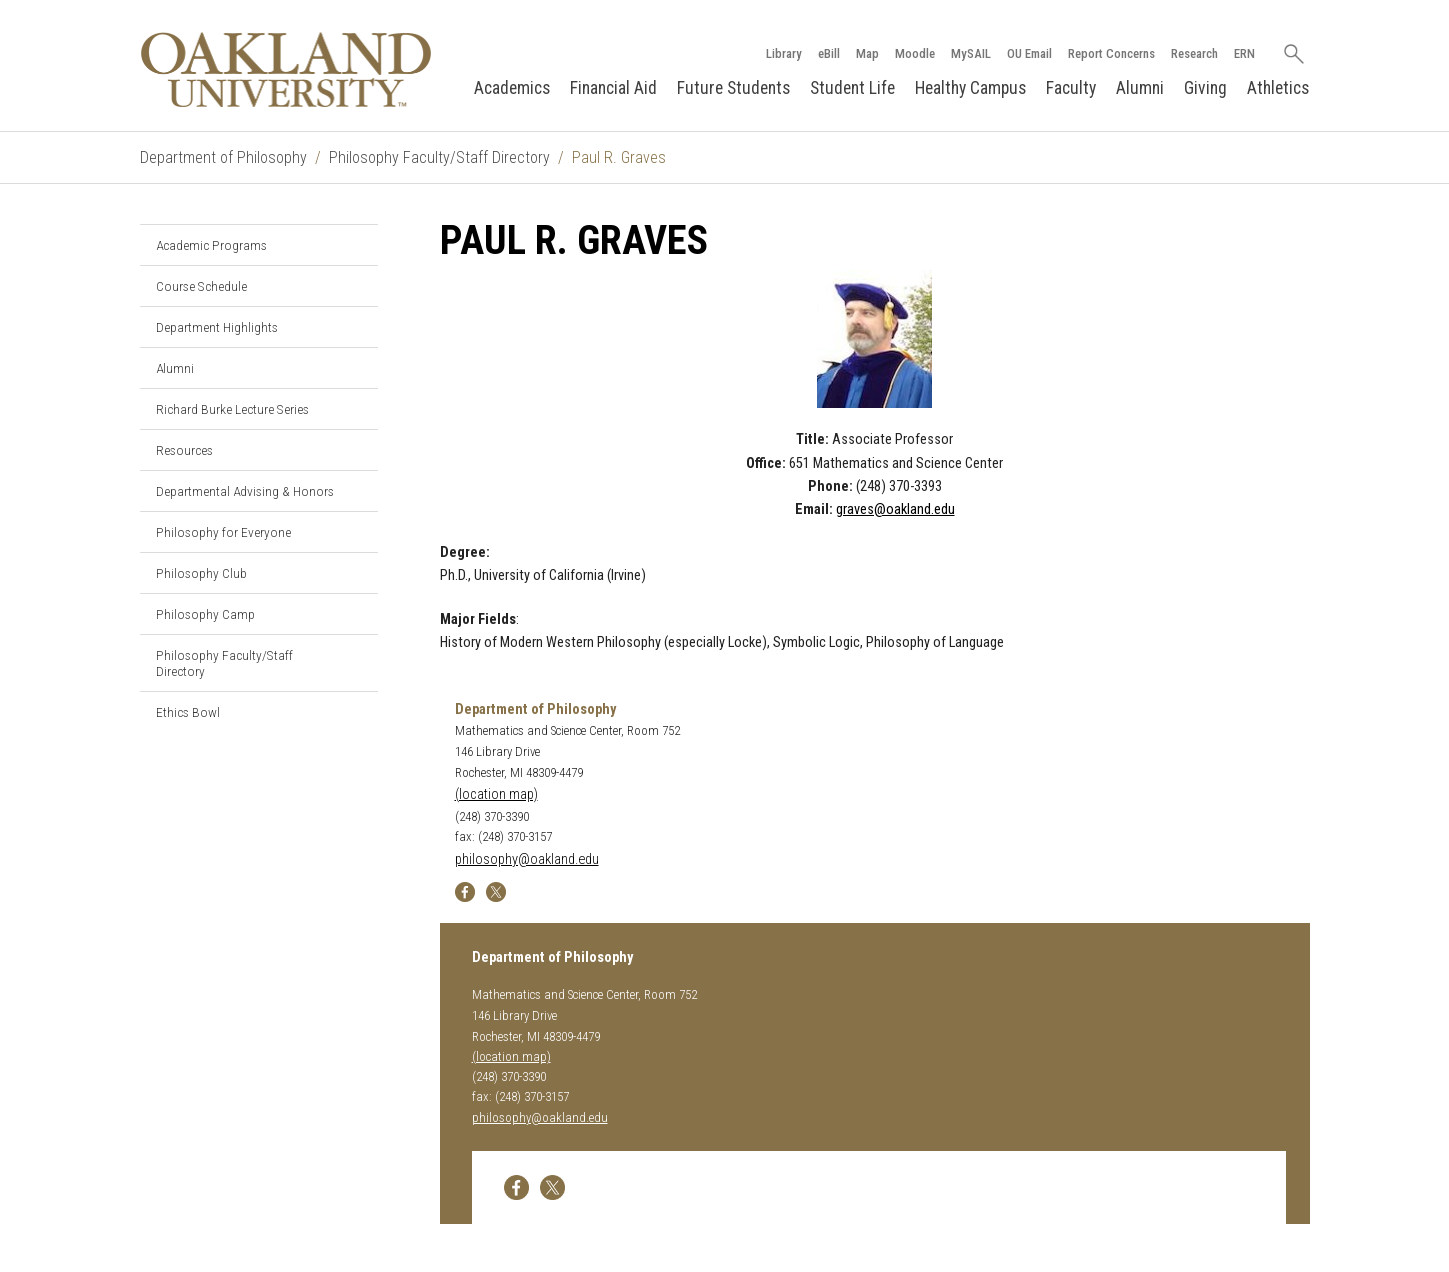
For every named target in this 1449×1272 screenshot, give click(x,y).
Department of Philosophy (223, 157)
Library (784, 53)
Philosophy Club (201, 573)
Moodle (915, 53)
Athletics (1278, 88)
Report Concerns (1111, 53)
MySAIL (971, 53)
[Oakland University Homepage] (286, 69)
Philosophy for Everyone (223, 532)
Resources (184, 450)
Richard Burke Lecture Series (232, 409)
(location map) (496, 794)
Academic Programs (211, 245)
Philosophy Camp (205, 614)
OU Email (1029, 53)
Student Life (852, 88)
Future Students (733, 88)
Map (867, 53)
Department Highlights (217, 327)
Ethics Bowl (188, 712)
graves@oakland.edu (895, 509)
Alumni (1140, 88)
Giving (1205, 88)
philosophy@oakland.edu (527, 859)
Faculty (1071, 88)
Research (1194, 53)
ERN (1244, 53)
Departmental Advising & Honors (245, 491)
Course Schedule (201, 286)
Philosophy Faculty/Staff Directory (439, 157)
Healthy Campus (970, 88)
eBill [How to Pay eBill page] (829, 53)
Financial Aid (613, 88)
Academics (512, 88)
